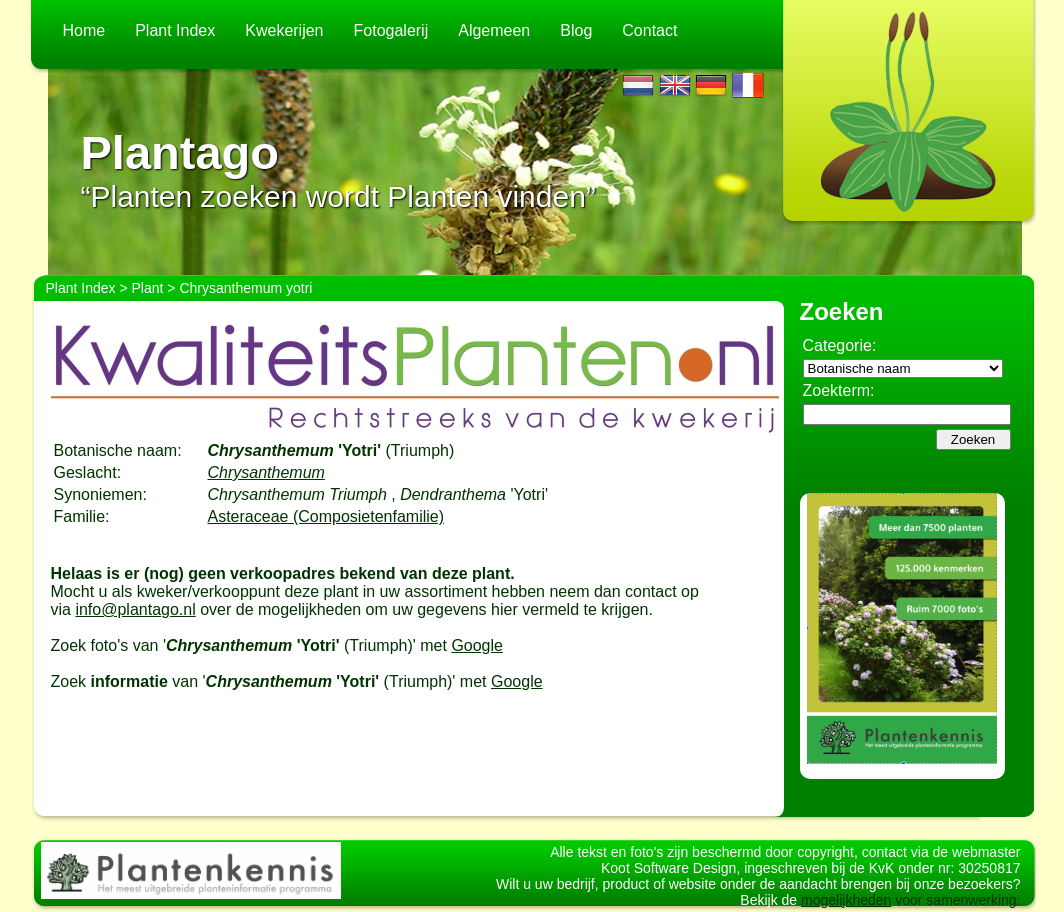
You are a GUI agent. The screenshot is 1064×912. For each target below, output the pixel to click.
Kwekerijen (284, 30)
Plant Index (175, 30)
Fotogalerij (391, 30)
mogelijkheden (846, 900)
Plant (148, 288)
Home (84, 30)
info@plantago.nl (135, 609)
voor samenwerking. (955, 900)
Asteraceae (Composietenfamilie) (326, 516)
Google (477, 645)
